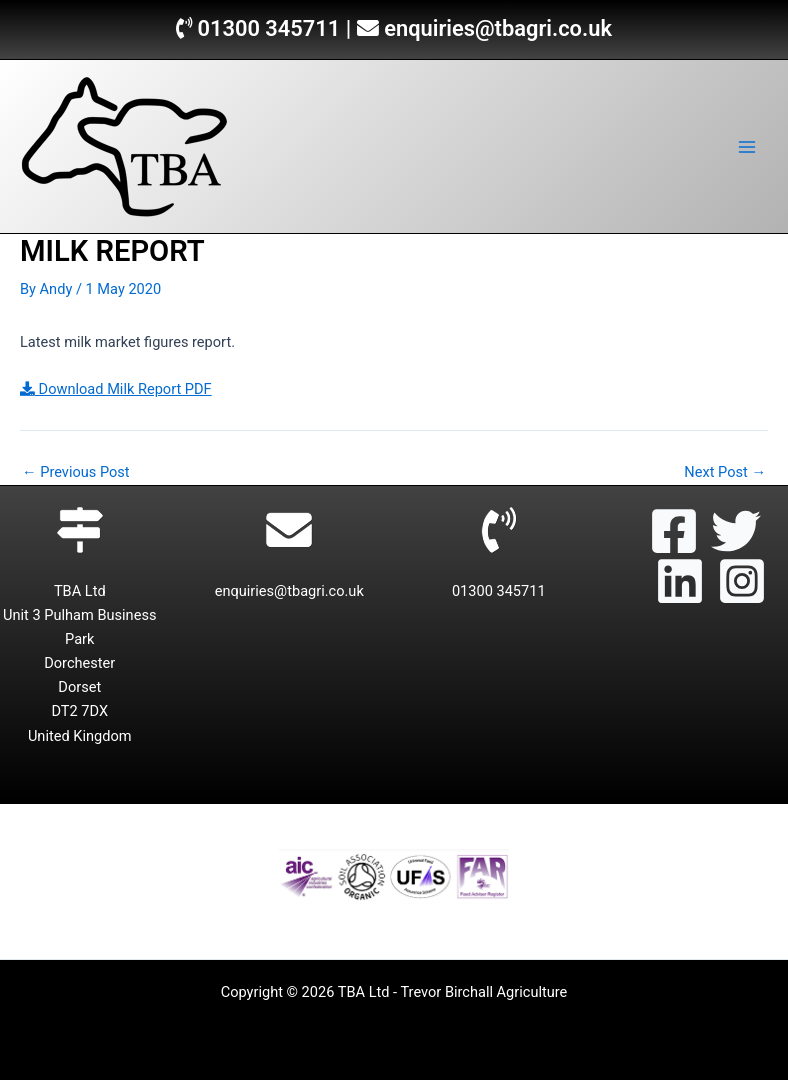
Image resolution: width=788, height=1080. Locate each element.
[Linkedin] (680, 581)
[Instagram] (742, 581)
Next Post (725, 472)
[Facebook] (674, 531)
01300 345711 (268, 28)
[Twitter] (736, 531)
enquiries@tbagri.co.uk (498, 28)
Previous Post (76, 472)
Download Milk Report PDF (116, 389)
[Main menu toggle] (747, 147)
